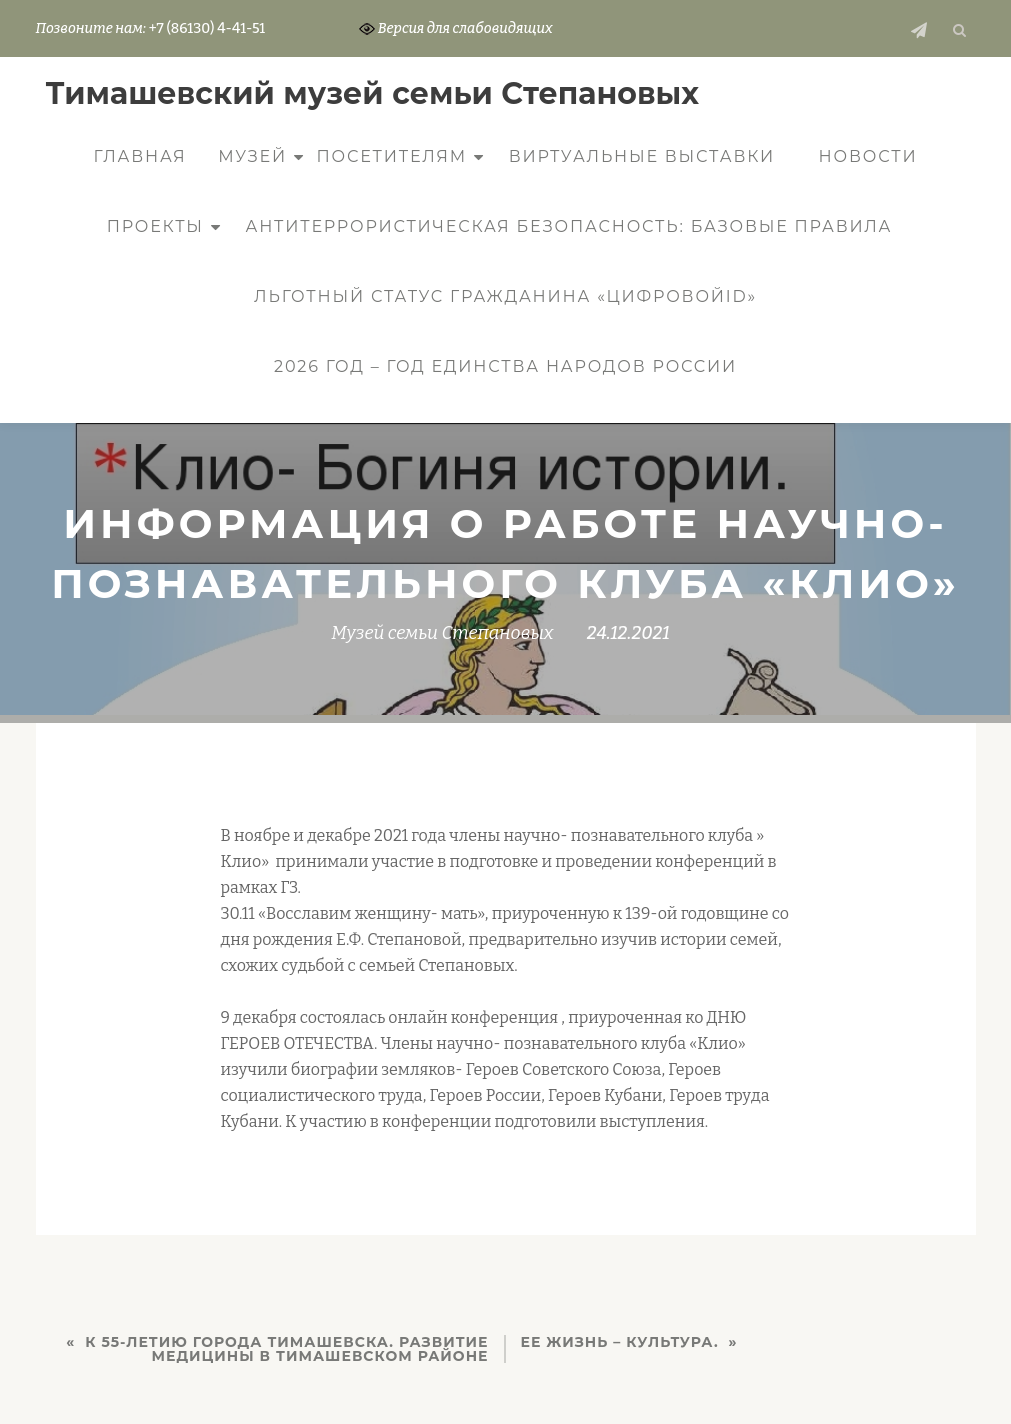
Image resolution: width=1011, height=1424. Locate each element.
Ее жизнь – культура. (620, 1342)
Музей (252, 156)
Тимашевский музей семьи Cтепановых (373, 93)
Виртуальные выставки (642, 156)
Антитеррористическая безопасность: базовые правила (568, 226)
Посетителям (392, 156)
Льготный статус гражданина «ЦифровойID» (505, 296)
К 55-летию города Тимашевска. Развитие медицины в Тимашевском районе (286, 1349)
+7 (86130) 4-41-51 (207, 28)
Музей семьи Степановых (442, 633)
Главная (140, 156)
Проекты (155, 226)
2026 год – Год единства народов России (505, 366)
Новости (868, 156)
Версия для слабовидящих (456, 28)
